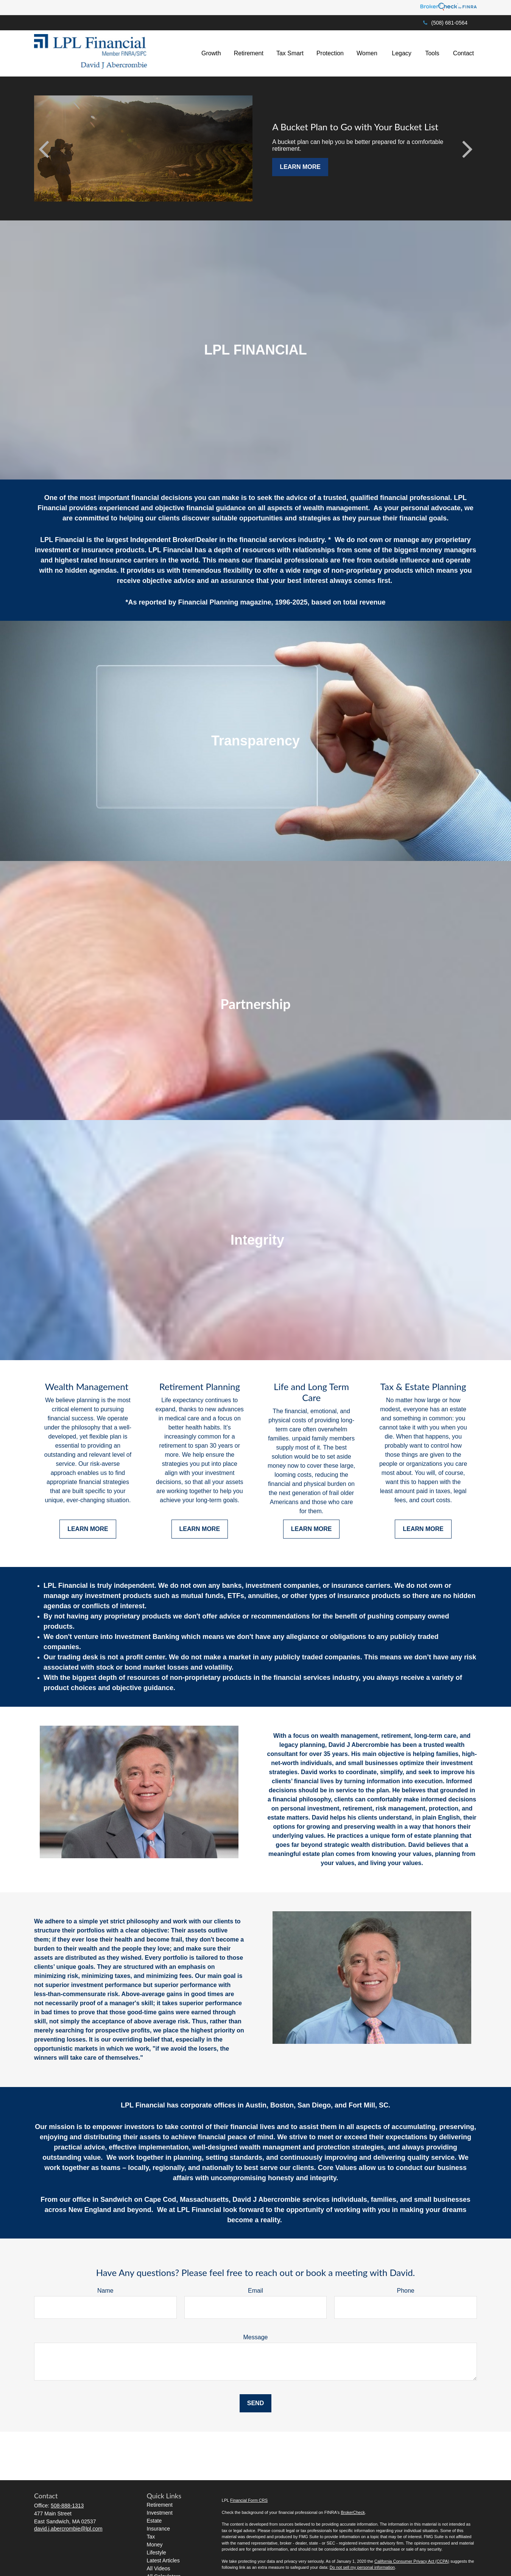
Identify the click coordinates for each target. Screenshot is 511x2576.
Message (255, 2337)
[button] (211, 53)
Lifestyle (156, 2552)
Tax (151, 2537)
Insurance (158, 2529)
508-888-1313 (67, 2506)
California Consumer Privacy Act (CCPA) (411, 2561)
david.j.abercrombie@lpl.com (68, 2529)
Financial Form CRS (249, 2500)
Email (255, 2290)
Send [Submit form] (255, 2403)
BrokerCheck (353, 2512)
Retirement (160, 2505)
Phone (405, 2290)
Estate (154, 2521)
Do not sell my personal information (362, 2567)
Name (105, 2290)
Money (155, 2545)
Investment (160, 2513)
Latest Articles (163, 2560)
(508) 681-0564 (444, 23)
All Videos (158, 2568)
